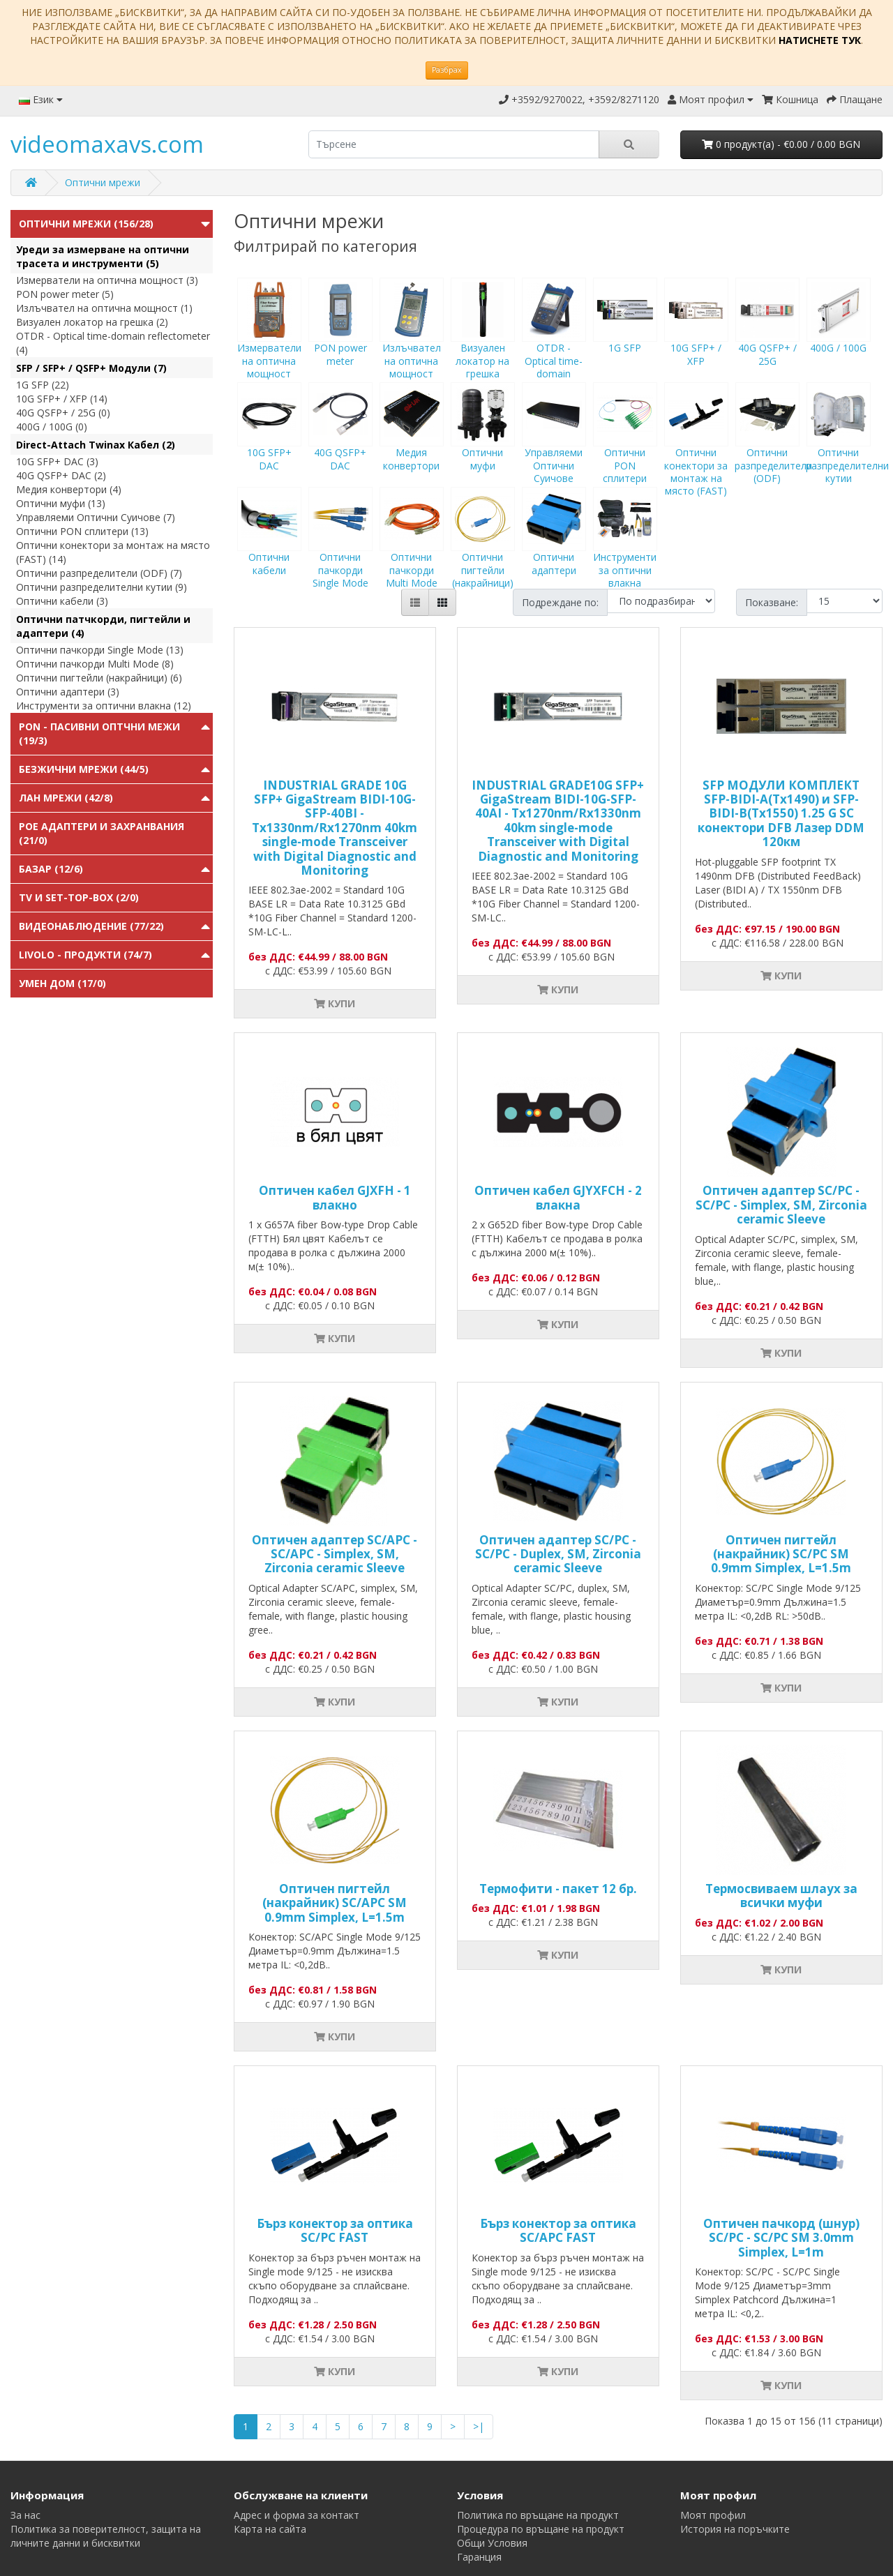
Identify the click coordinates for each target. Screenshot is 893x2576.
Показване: (771, 602)
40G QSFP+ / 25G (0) (63, 412)
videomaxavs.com (107, 144)
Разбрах (447, 70)
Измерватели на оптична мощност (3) (107, 280)
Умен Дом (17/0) (62, 983)
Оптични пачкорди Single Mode (340, 550)
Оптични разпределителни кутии (847, 446)
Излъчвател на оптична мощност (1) (104, 308)
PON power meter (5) (65, 294)
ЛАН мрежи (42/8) (66, 797)
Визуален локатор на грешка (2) (92, 322)
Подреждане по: (560, 602)
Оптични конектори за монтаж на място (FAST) (696, 452)
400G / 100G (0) (51, 426)
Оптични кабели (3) (62, 601)
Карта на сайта (270, 2529)
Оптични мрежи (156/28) (86, 223)
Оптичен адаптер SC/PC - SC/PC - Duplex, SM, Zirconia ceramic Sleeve (558, 1554)
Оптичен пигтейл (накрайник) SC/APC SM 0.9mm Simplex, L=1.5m (334, 1903)
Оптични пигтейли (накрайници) (483, 550)
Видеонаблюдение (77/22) (91, 926)
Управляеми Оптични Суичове (554, 446)
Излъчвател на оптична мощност (412, 341)
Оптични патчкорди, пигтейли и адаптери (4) (103, 626)
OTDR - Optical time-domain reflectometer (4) (113, 342)
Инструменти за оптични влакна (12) (103, 705)
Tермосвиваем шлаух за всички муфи (781, 1896)
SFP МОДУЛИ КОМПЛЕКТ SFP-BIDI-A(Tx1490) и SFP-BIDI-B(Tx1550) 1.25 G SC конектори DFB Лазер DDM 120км (781, 813)
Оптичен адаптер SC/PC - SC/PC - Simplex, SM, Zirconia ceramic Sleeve (781, 1204)
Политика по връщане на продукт (538, 2515)
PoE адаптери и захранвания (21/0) (101, 833)
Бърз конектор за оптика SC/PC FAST (335, 2230)
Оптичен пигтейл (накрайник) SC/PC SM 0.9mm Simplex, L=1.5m (781, 1554)
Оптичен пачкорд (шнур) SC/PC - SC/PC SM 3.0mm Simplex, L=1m (781, 2237)
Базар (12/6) (51, 868)
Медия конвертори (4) (68, 489)
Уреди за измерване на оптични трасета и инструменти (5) (102, 256)
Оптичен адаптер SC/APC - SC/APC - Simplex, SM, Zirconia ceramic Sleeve (334, 1554)
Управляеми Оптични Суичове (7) (95, 517)
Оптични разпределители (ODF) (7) (99, 573)
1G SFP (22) (42, 384)
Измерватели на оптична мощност (269, 341)
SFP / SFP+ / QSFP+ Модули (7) (91, 368)
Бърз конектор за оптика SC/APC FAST (558, 2230)
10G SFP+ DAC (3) (57, 461)
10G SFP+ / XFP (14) (61, 398)
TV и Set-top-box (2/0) (79, 897)
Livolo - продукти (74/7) (85, 954)
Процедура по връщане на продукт (540, 2529)
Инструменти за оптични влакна (625, 550)
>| (478, 2426)
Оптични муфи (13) (60, 503)
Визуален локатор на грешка (483, 341)
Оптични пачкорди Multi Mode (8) (95, 663)
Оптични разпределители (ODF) (773, 446)
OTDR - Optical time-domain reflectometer (554, 347)
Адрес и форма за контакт (296, 2515)
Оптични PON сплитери (625, 446)
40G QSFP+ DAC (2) (61, 475)
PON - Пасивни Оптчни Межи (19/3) (99, 733)
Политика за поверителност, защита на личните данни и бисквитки (105, 2535)
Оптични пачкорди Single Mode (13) (99, 649)
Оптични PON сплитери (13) (82, 531)
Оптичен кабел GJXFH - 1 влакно (335, 1197)
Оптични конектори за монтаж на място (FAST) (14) (113, 552)
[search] (453, 144)
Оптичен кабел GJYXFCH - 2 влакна (558, 1197)
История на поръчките (735, 2529)
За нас (25, 2515)
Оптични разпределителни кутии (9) (101, 587)
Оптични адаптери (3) (67, 691)
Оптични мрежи (102, 182)
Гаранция (479, 2556)
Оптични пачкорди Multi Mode (412, 550)
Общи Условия (492, 2542)
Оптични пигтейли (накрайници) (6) (99, 677)
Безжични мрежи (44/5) (84, 769)
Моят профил (713, 2515)
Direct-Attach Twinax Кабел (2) (95, 444)
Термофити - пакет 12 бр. (558, 1889)
